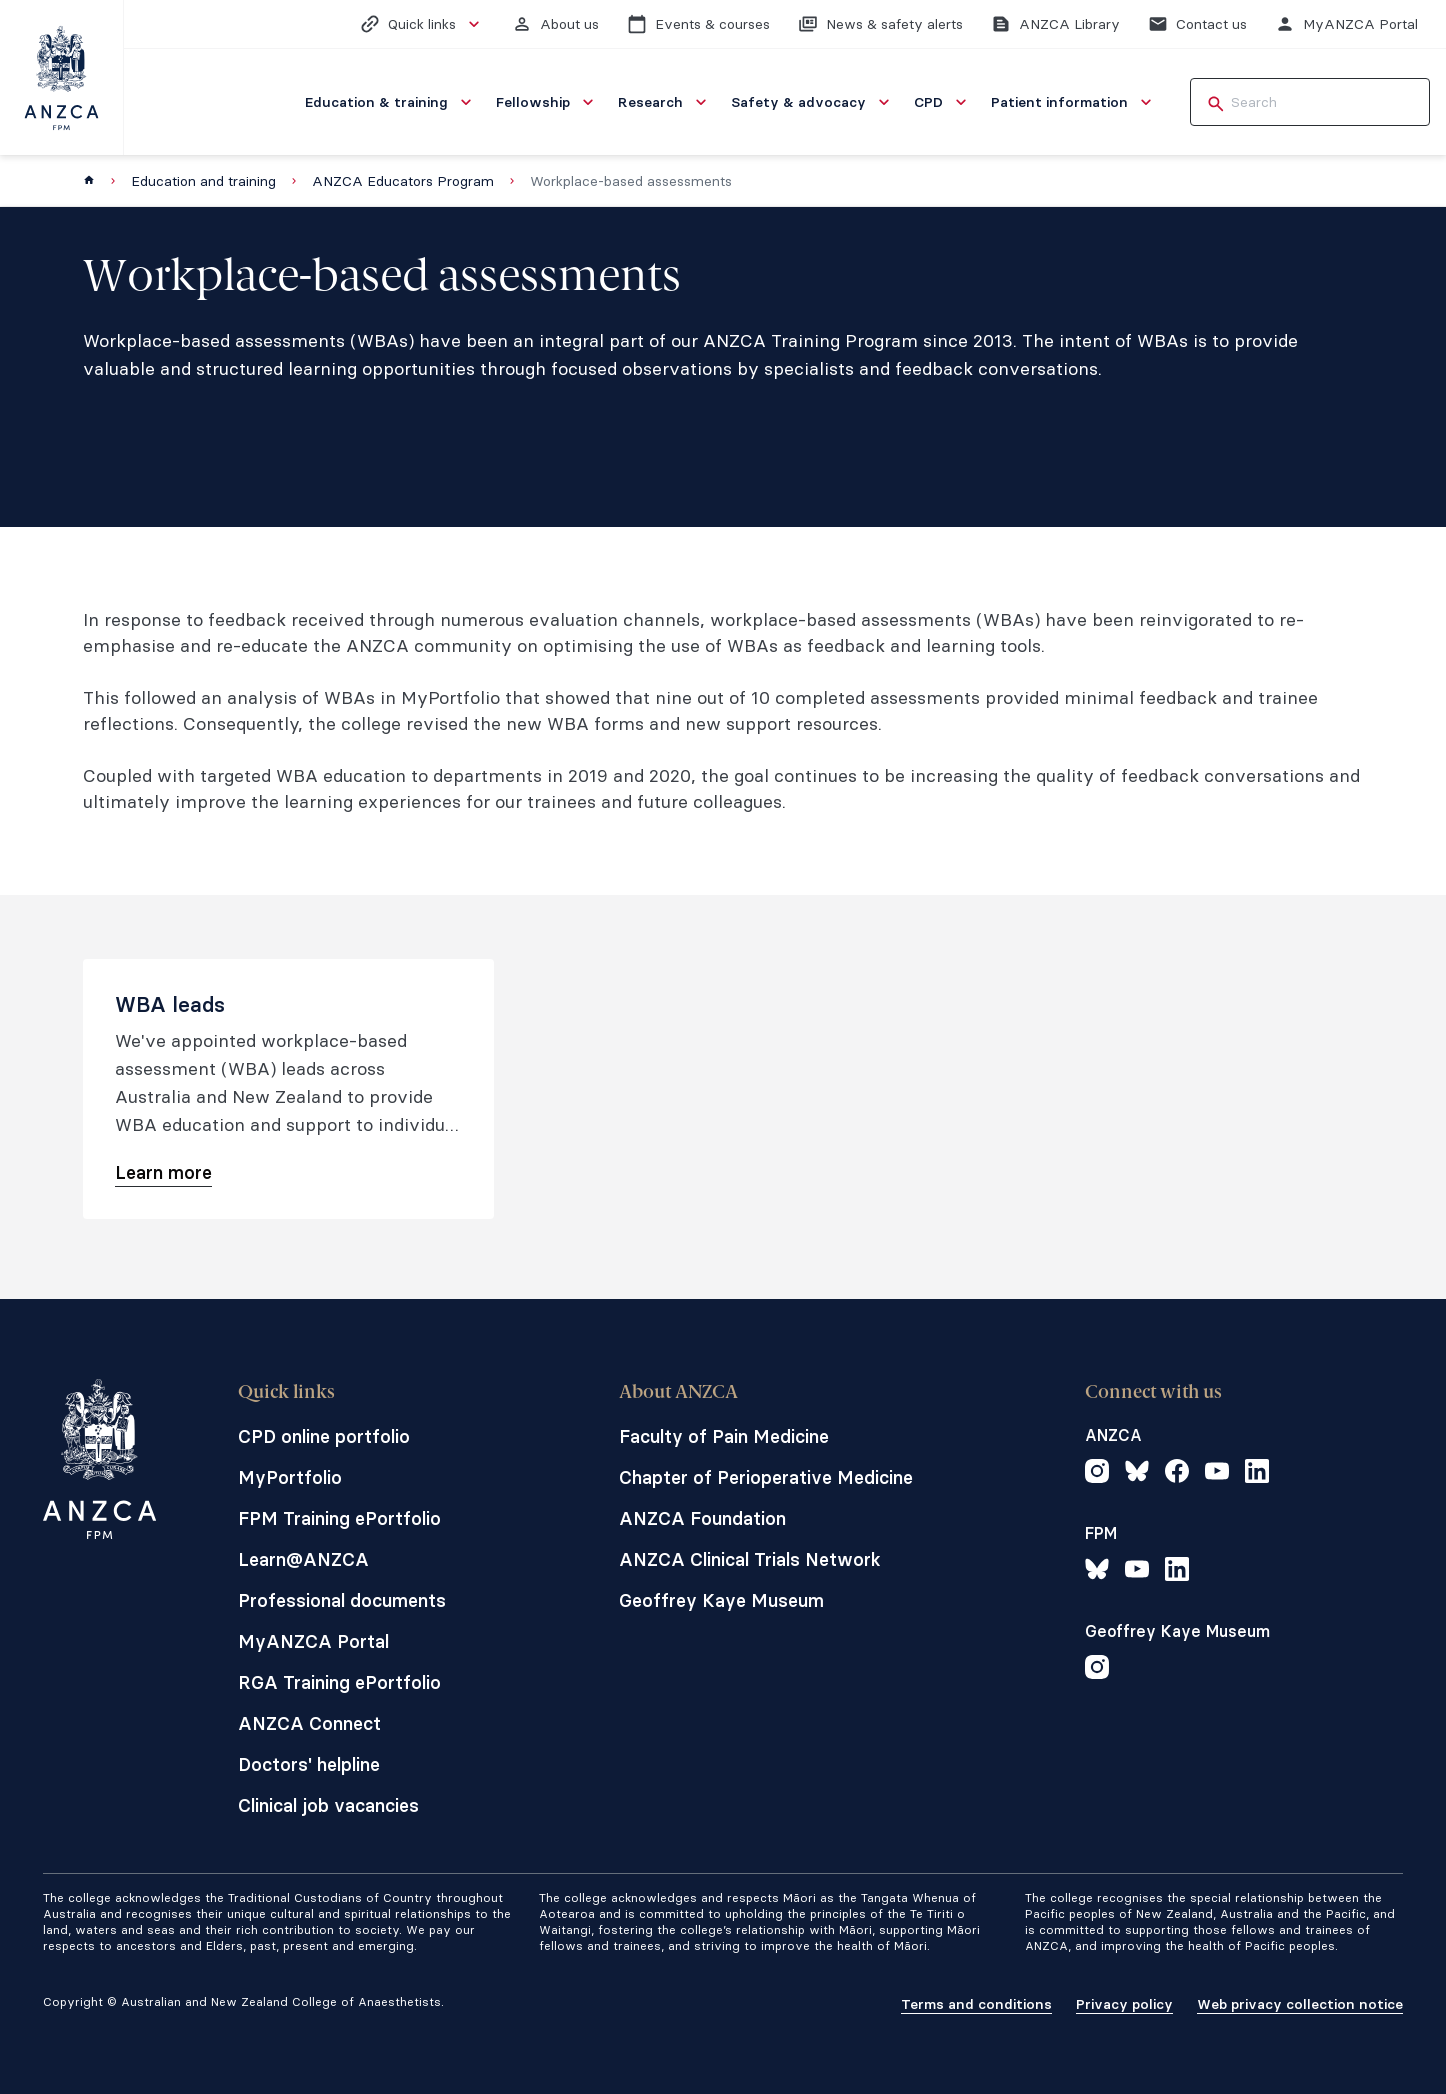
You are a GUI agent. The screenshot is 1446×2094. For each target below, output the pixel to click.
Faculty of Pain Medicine (724, 1436)
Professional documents (342, 1600)
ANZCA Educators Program (403, 181)
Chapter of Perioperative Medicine (766, 1477)
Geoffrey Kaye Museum (721, 1600)
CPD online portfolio (324, 1436)
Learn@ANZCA (303, 1559)
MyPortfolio (290, 1477)
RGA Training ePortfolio (339, 1682)
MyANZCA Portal (313, 1641)
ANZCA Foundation (702, 1518)
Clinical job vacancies (328, 1805)
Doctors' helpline (309, 1764)
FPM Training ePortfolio (339, 1518)
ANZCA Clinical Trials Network (750, 1559)
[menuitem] (390, 102)
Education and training (203, 181)
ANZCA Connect (309, 1723)
